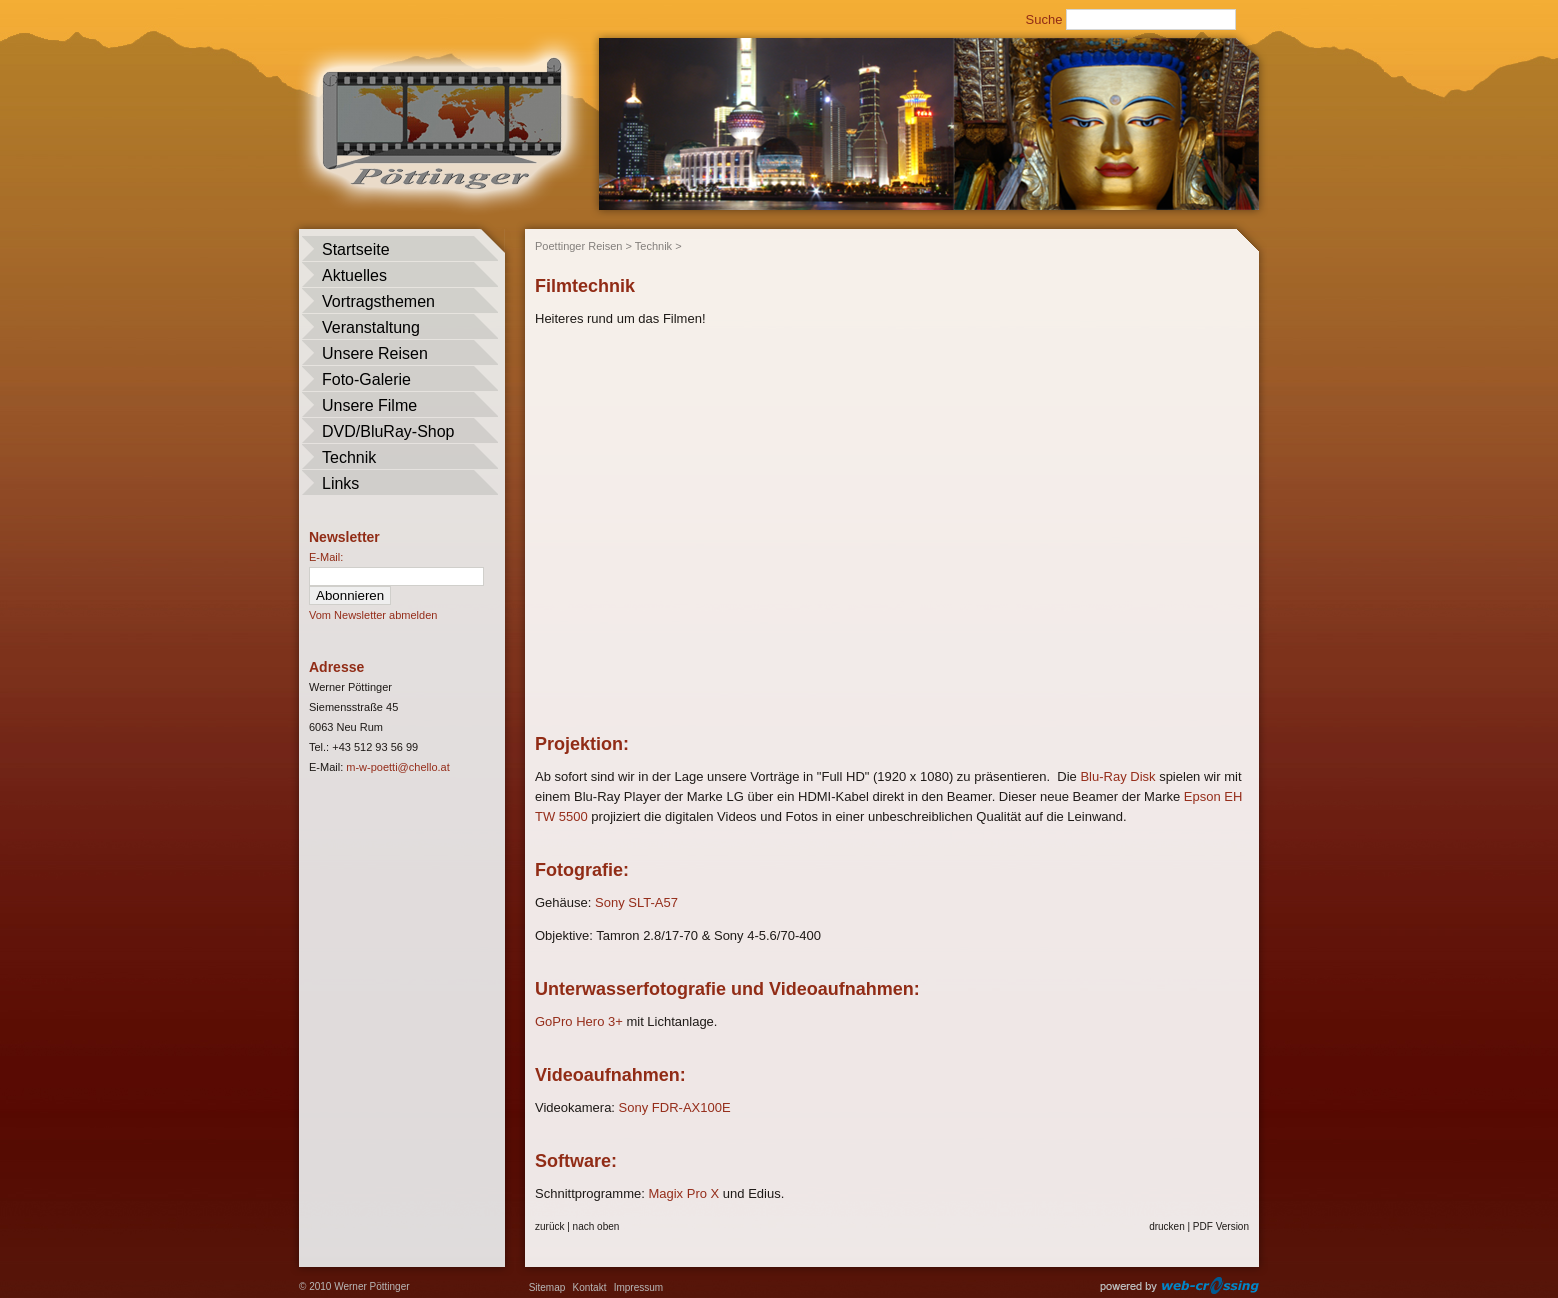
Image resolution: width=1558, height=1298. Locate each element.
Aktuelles (354, 275)
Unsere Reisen (375, 353)
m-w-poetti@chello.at (397, 767)
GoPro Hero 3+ (579, 1021)
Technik (349, 457)
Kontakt (590, 1287)
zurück (549, 1226)
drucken (1167, 1226)
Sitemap (547, 1287)
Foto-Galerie (366, 379)
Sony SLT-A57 (636, 902)
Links (340, 483)
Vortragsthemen (378, 301)
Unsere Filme (369, 405)
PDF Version (1221, 1226)
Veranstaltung (371, 327)
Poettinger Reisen (578, 246)
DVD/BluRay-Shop (388, 431)
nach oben (596, 1226)
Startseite (356, 249)
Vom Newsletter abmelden (373, 615)
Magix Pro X (683, 1193)
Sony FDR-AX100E (675, 1107)
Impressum (638, 1287)
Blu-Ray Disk (1117, 776)
